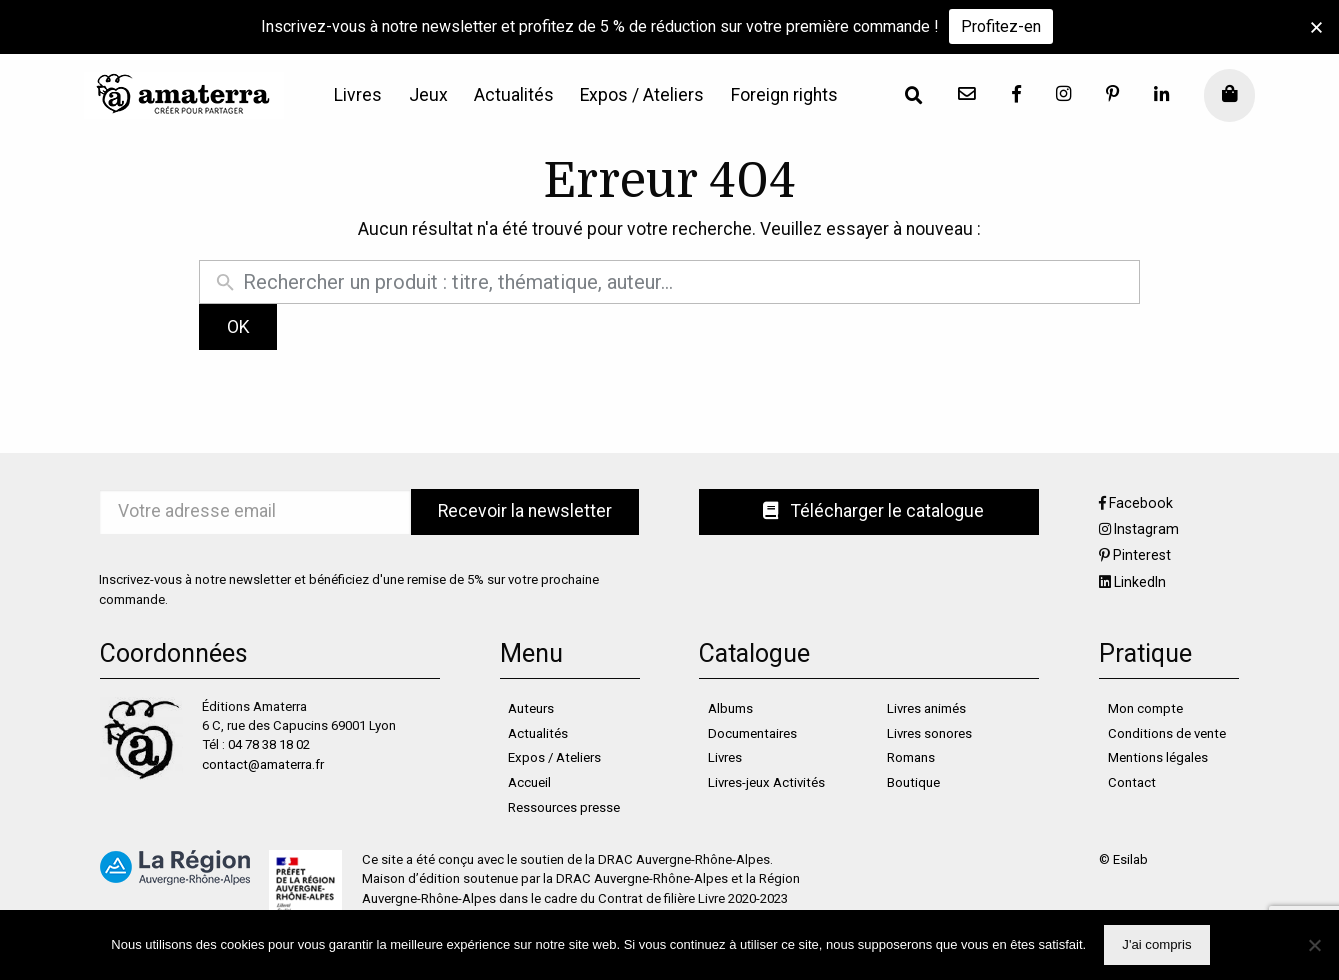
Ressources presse (564, 807)
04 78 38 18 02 (269, 744)
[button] (1316, 27)
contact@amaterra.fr (263, 764)
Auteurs (531, 708)
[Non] (1314, 945)
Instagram (1146, 529)
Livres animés (926, 708)
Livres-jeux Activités (766, 782)
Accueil (529, 782)
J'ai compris (1156, 944)
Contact (1132, 782)
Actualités (514, 96)
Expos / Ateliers (642, 96)
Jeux (428, 96)
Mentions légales (1158, 757)
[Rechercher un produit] (686, 282)
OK (238, 327)
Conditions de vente (1167, 733)
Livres (358, 96)
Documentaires (752, 733)
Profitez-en (1001, 26)
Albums (730, 708)
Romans (911, 757)
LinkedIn (1140, 582)
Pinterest (1142, 555)
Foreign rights (784, 96)
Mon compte (1145, 708)
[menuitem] (358, 96)
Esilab (1130, 859)
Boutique (913, 782)
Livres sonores (929, 733)
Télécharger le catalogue (873, 511)
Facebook (1141, 503)
